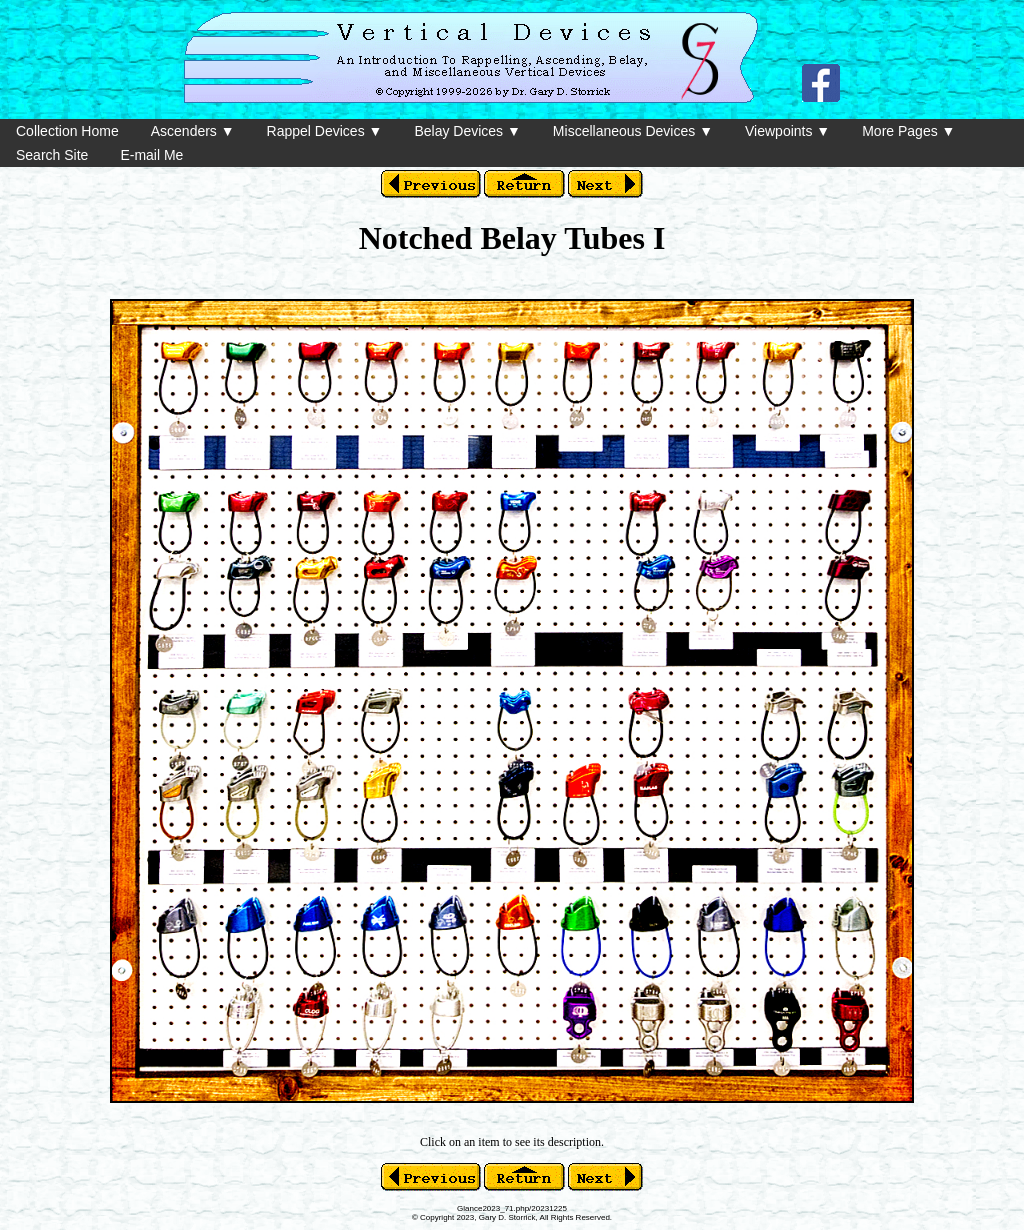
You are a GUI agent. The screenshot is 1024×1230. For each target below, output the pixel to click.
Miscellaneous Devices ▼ (633, 131)
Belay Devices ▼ (467, 131)
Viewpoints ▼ (787, 131)
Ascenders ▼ (193, 131)
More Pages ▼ (908, 131)
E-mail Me (151, 155)
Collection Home (67, 131)
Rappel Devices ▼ (325, 131)
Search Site (52, 155)
